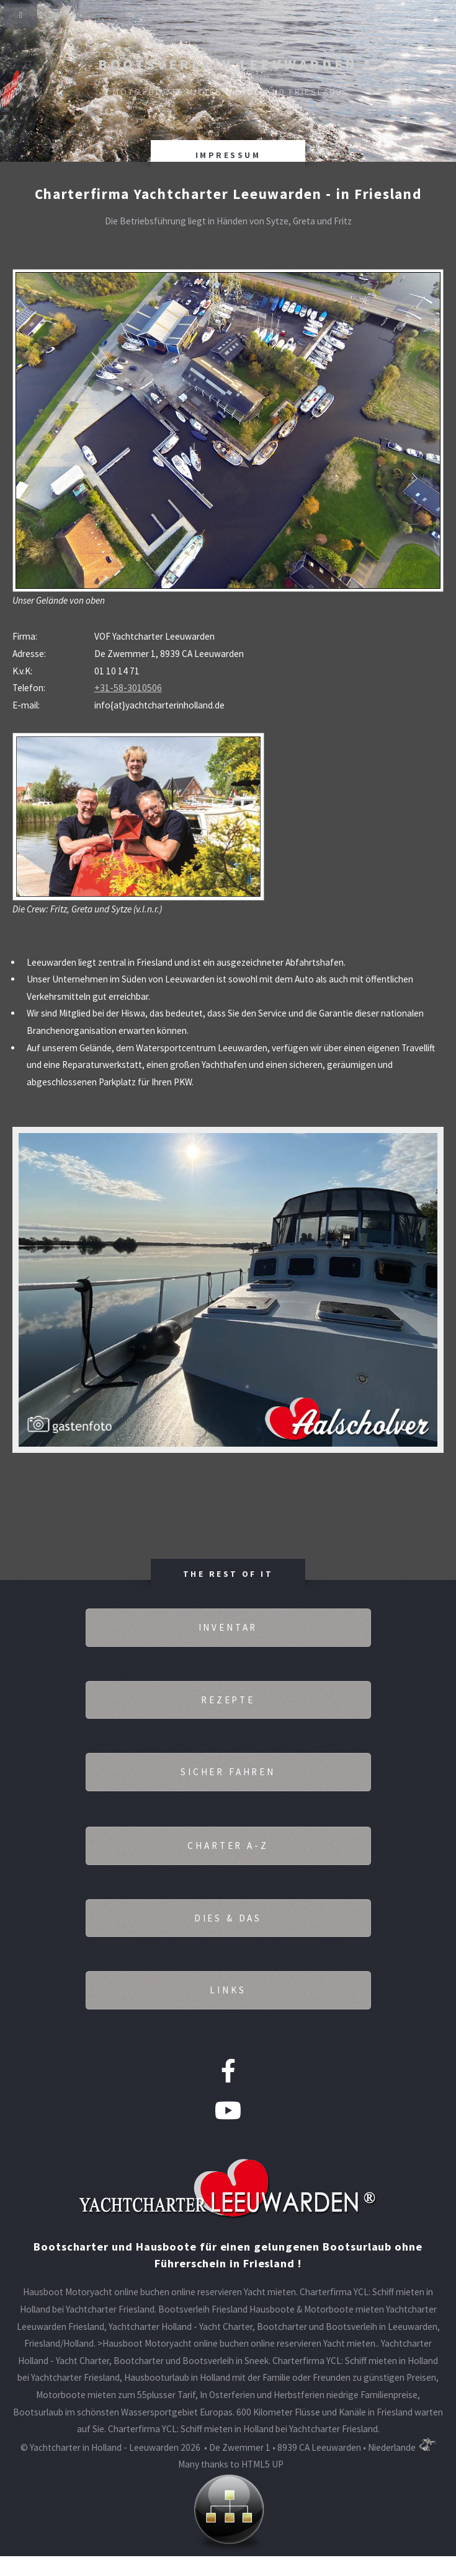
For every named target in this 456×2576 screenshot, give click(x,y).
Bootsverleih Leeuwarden (228, 64)
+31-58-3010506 (128, 688)
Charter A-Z (227, 1845)
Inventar (228, 1627)
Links (228, 1990)
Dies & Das (228, 1918)
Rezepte (228, 1700)
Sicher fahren (228, 1772)
